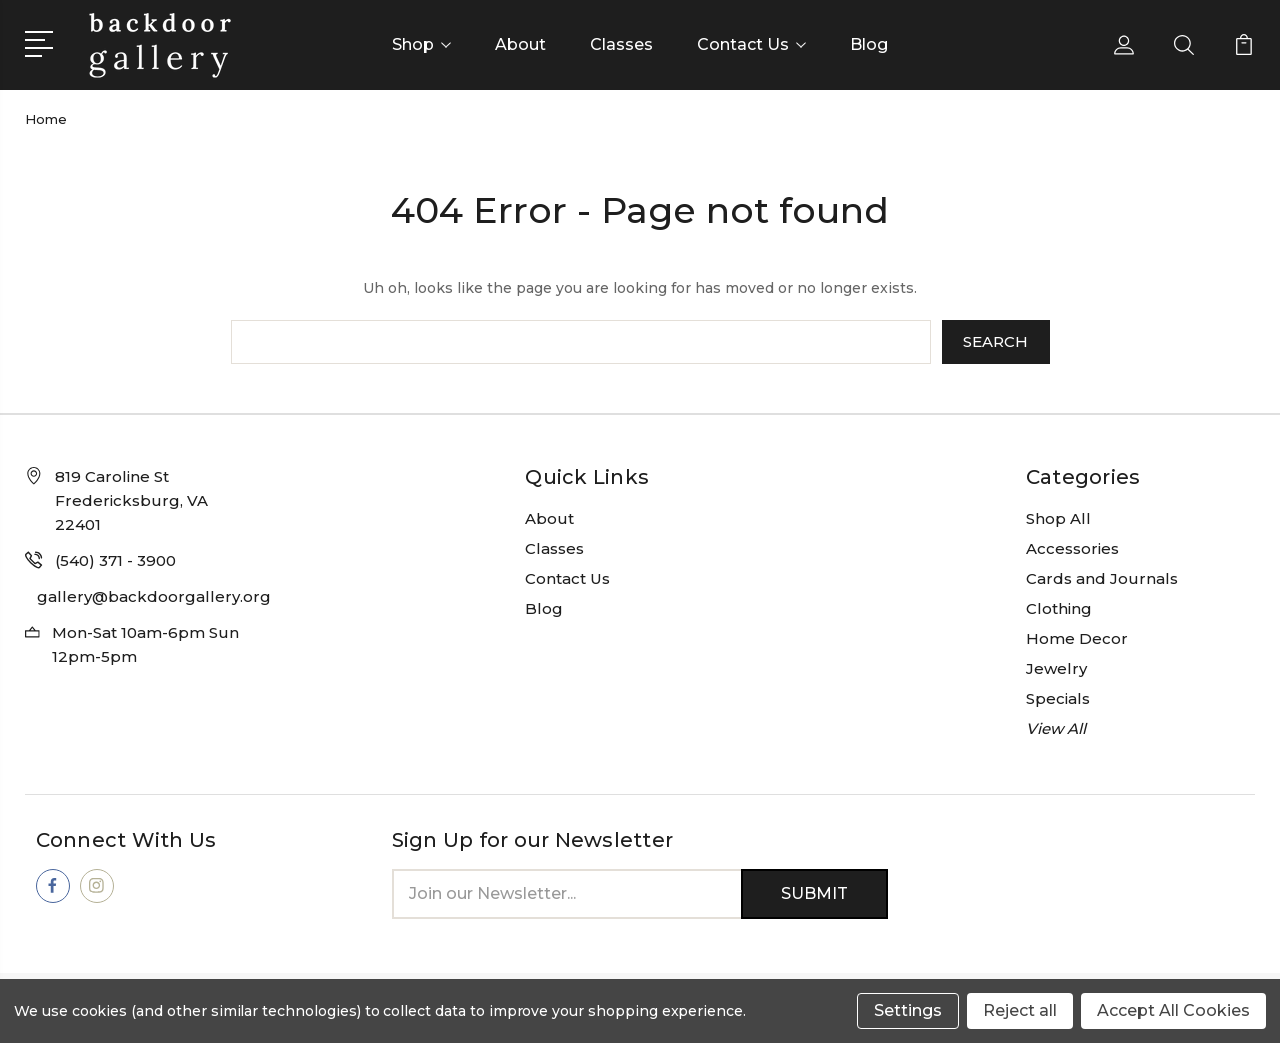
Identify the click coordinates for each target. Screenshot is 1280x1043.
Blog (869, 44)
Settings (908, 1010)
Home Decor (1077, 638)
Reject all (1020, 1010)
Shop (421, 44)
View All (1056, 728)
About (520, 44)
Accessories (1072, 548)
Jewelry (1056, 668)
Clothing (1059, 608)
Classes (621, 44)
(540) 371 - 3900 (115, 560)
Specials (1058, 698)
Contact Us (751, 44)
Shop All (1058, 518)
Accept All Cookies (1173, 1010)
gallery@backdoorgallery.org (154, 596)
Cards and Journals (1102, 578)
